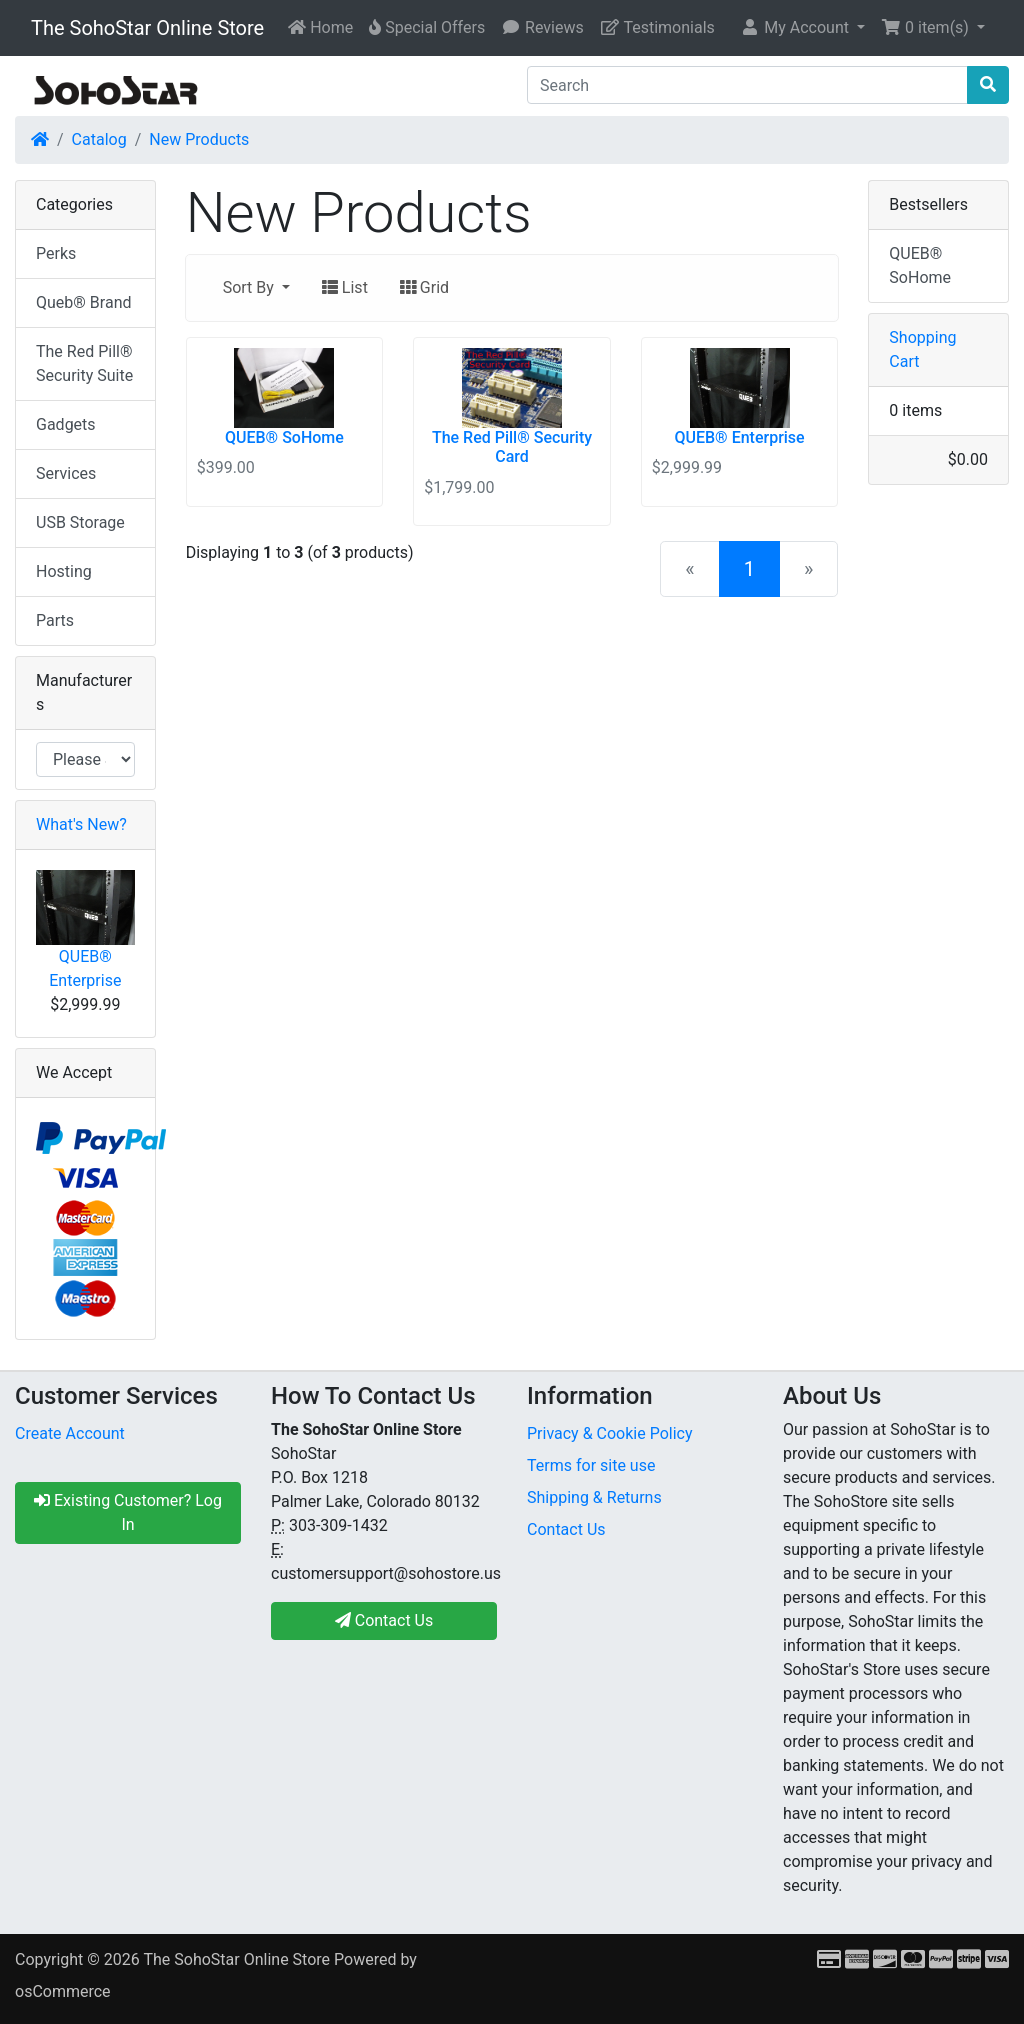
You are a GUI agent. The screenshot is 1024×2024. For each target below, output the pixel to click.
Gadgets (66, 424)
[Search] (747, 85)
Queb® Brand (83, 302)
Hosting (64, 571)
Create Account (70, 1433)
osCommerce (63, 1991)
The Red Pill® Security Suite (84, 363)
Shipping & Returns (594, 1497)
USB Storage (80, 522)
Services (66, 473)
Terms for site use (591, 1465)
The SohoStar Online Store (147, 28)
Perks (56, 253)
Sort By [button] (250, 287)
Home (320, 27)
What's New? (81, 824)
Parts (55, 620)
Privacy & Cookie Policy (610, 1433)
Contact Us (566, 1529)
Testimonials (657, 27)
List (345, 287)
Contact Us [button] (384, 1620)
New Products (199, 139)
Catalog (99, 139)
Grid (424, 287)
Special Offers (427, 27)
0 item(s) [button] (927, 27)
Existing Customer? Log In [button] (128, 1512)
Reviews (542, 27)
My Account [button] (796, 27)
